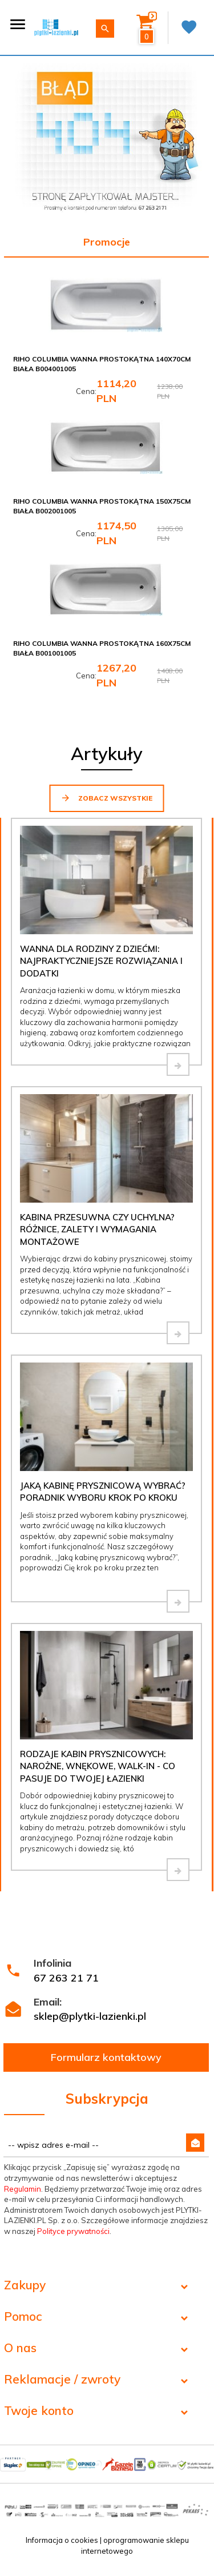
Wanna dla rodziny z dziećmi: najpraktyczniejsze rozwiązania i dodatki (101, 961)
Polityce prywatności (73, 2231)
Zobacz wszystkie (106, 798)
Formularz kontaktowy (106, 2057)
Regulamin (22, 2188)
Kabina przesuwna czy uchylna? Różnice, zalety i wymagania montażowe (97, 1229)
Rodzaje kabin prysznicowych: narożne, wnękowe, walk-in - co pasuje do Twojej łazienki (97, 1766)
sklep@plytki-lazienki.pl (90, 2016)
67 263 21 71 (66, 1977)
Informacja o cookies (62, 2540)
